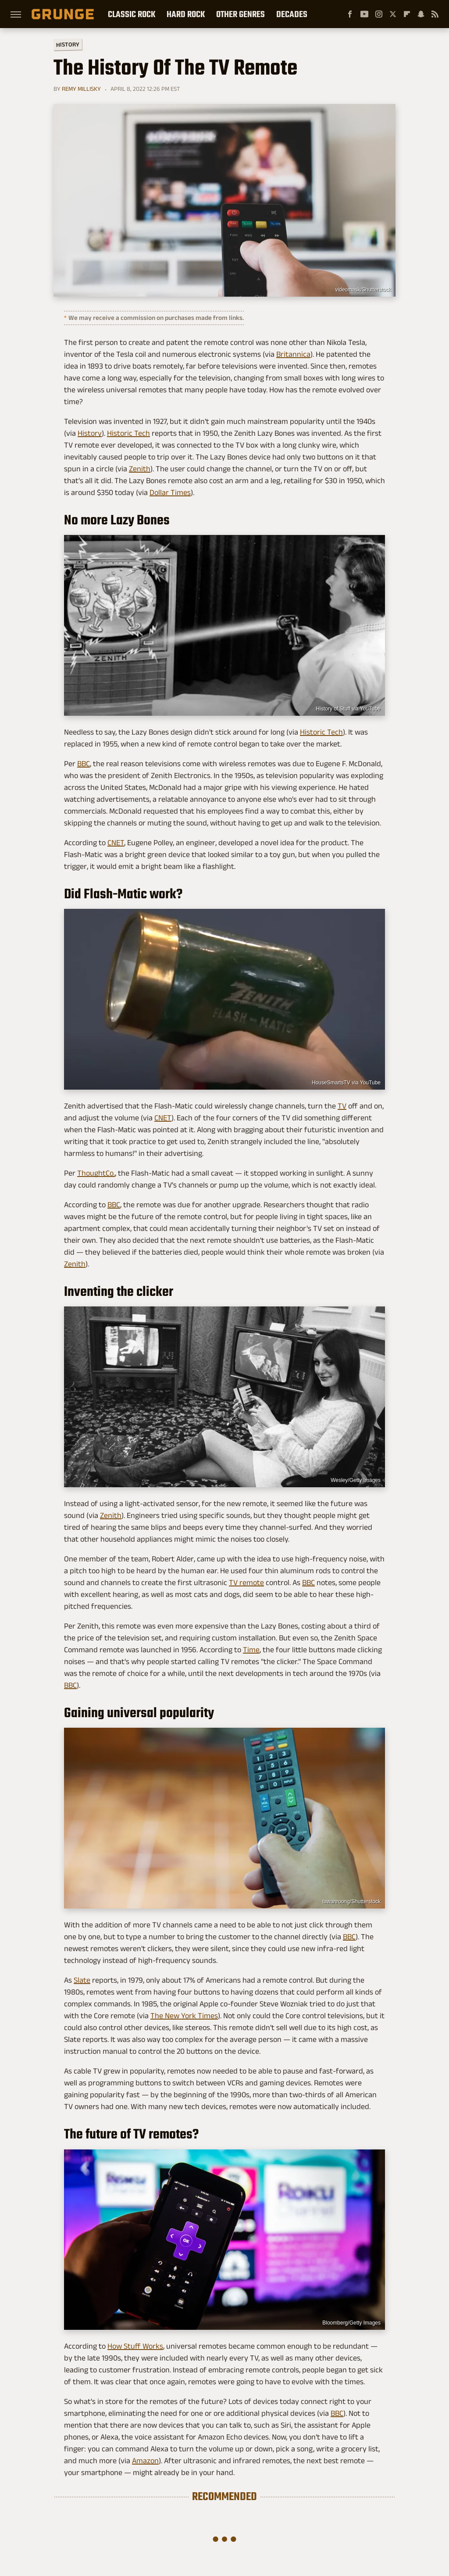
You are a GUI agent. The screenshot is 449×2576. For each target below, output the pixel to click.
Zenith (139, 468)
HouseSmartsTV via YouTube (346, 1082)
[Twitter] (392, 14)
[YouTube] (364, 14)
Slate (82, 1980)
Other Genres (240, 14)
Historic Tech (128, 433)
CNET (115, 842)
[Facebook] (349, 14)
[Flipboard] (406, 14)
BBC (83, 763)
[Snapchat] (420, 14)
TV (342, 1105)
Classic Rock (131, 14)
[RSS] (434, 14)
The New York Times (184, 2015)
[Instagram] (378, 14)
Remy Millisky (81, 88)
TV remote (246, 1582)
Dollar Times (170, 492)
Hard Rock (186, 14)
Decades (291, 14)
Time (251, 1649)
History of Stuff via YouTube (348, 708)
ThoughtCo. (96, 1173)
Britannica (293, 354)
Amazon (145, 2460)
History (67, 44)
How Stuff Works (135, 2346)
